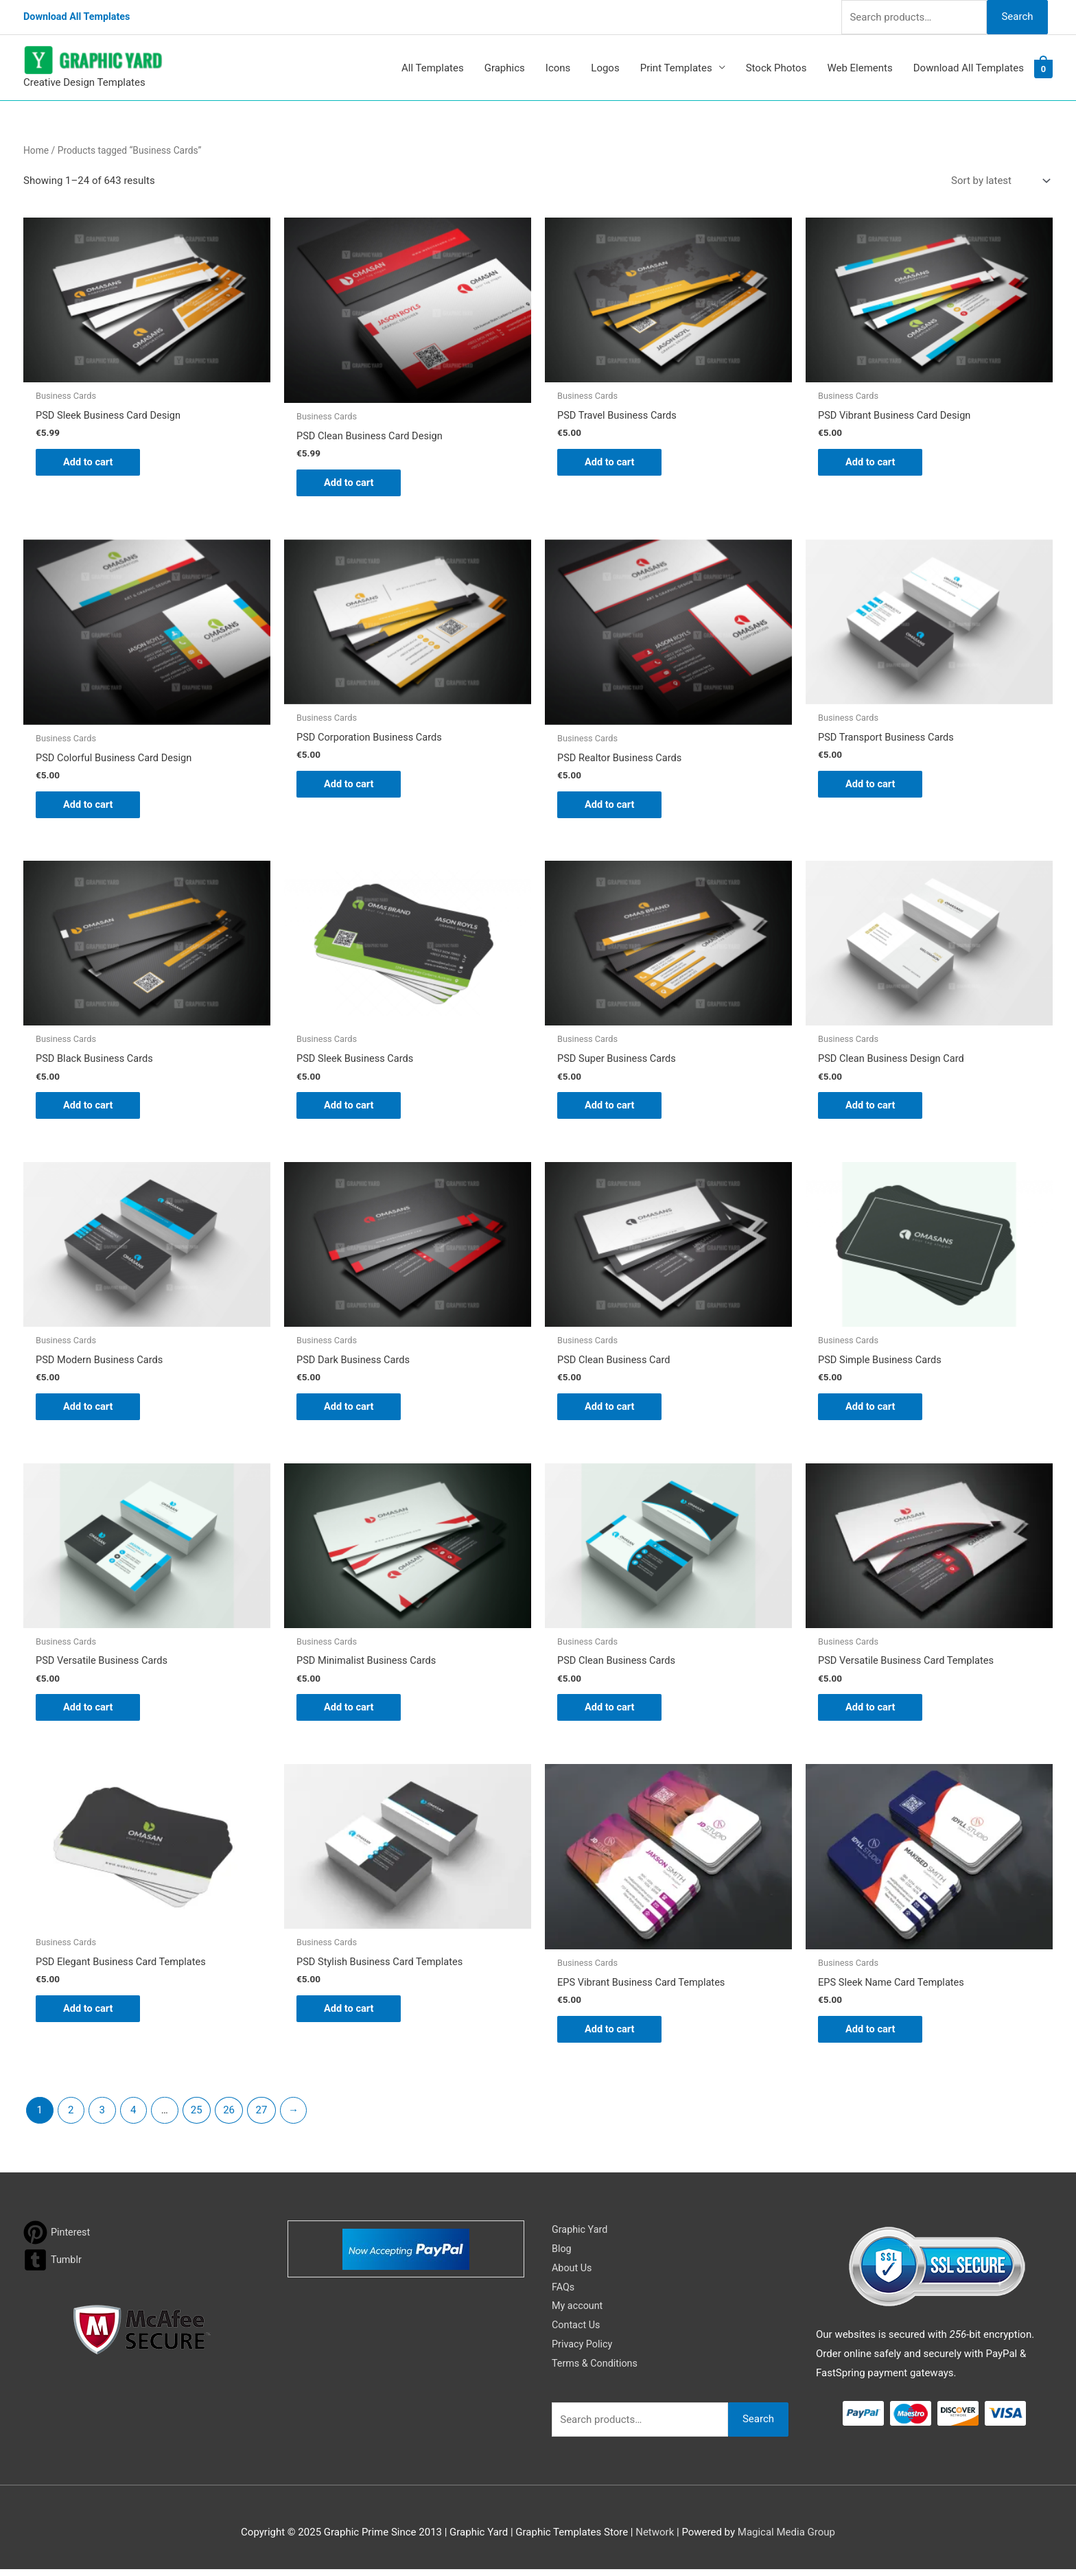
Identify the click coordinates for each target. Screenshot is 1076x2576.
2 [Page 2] (70, 2117)
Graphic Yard (581, 2236)
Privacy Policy (583, 2351)
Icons (558, 68)
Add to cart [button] (89, 462)
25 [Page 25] (196, 2117)
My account (578, 2312)
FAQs (564, 2294)
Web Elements (859, 68)
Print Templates (676, 68)
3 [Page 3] (102, 2117)
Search (1017, 16)
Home (36, 150)
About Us (573, 2274)
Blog (562, 2255)
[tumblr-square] (53, 2267)
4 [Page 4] (133, 2117)
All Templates (432, 68)
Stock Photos (776, 68)
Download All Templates (79, 17)
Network (654, 2539)
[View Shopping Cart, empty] (1043, 68)
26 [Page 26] (229, 2117)
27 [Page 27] (262, 2117)
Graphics (504, 68)
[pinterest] (57, 2239)
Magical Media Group (786, 2539)
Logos (605, 68)
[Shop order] (998, 181)
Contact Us (577, 2331)
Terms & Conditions (597, 2370)
